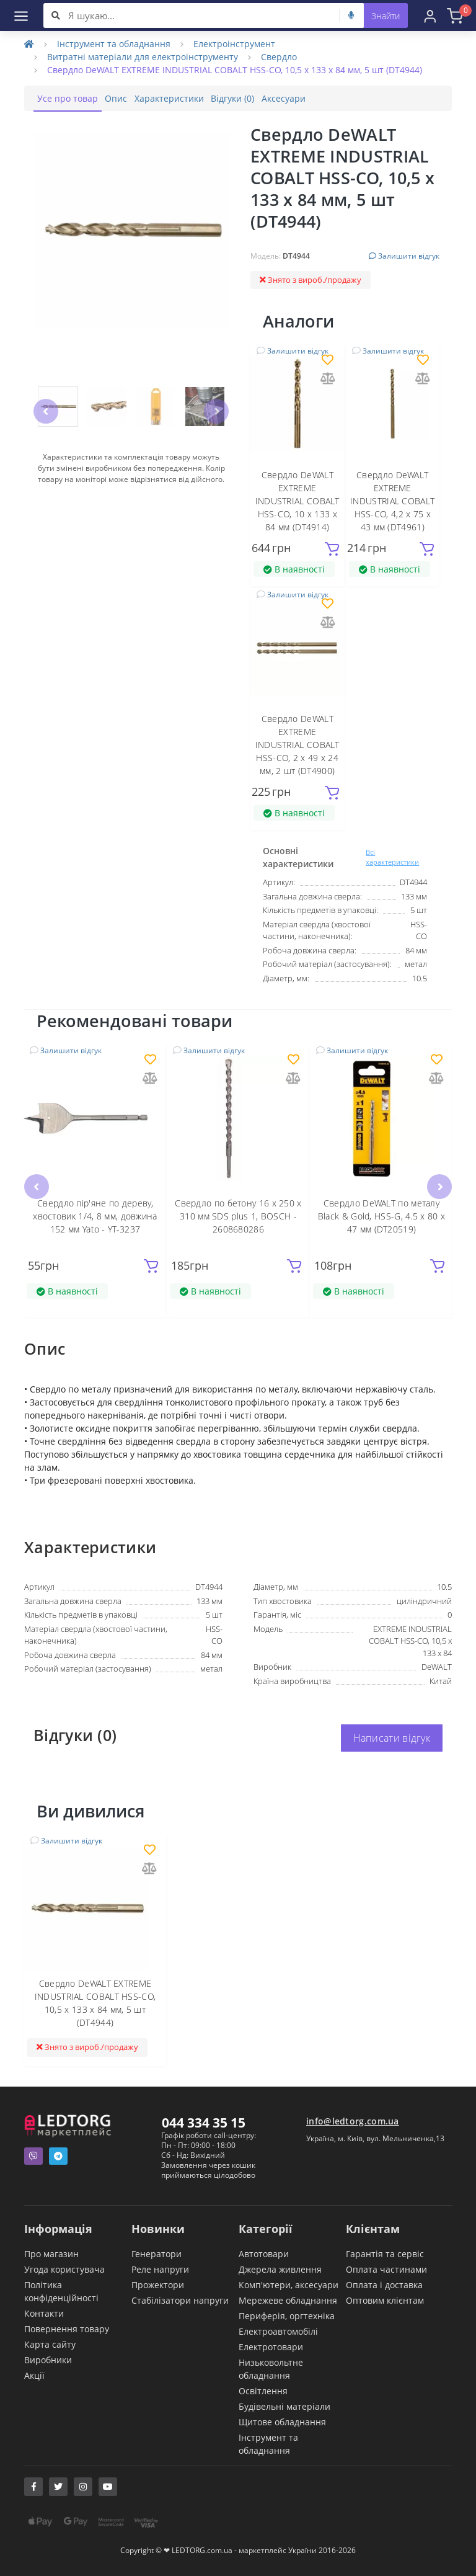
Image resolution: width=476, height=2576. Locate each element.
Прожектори (157, 2284)
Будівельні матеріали (284, 2406)
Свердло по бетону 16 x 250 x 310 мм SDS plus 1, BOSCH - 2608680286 (238, 1215)
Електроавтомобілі (278, 2331)
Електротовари (271, 2346)
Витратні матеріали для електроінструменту (142, 57)
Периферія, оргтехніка (287, 2315)
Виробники (48, 2359)
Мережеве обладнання (288, 2300)
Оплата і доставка (384, 2284)
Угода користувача (64, 2269)
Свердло (279, 57)
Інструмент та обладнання (113, 44)
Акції (34, 2375)
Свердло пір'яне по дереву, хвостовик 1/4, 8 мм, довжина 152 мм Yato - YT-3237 (95, 1215)
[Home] (29, 44)
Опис (133, 98)
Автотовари (264, 2253)
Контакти (44, 2313)
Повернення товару (66, 2328)
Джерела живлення (280, 2269)
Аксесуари (335, 98)
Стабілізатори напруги (180, 2300)
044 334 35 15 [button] (203, 2122)
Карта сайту (50, 2344)
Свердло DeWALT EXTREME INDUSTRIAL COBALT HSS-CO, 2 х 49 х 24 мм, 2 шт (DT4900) (297, 745)
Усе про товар (73, 98)
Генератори (156, 2253)
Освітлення (263, 2390)
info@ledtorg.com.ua (352, 2120)
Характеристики (197, 98)
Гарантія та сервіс (385, 2253)
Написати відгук (392, 1738)
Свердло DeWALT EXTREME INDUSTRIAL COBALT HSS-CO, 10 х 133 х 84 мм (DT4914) (297, 501)
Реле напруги (160, 2269)
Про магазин (51, 2253)
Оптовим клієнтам (385, 2300)
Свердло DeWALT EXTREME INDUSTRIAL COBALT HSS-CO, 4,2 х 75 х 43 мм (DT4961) (392, 501)
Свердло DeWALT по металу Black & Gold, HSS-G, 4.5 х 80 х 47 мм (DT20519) (381, 1215)
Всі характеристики (392, 857)
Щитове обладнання (282, 2421)
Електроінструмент (234, 44)
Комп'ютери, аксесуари (288, 2284)
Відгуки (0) (272, 98)
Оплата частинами (386, 2269)
